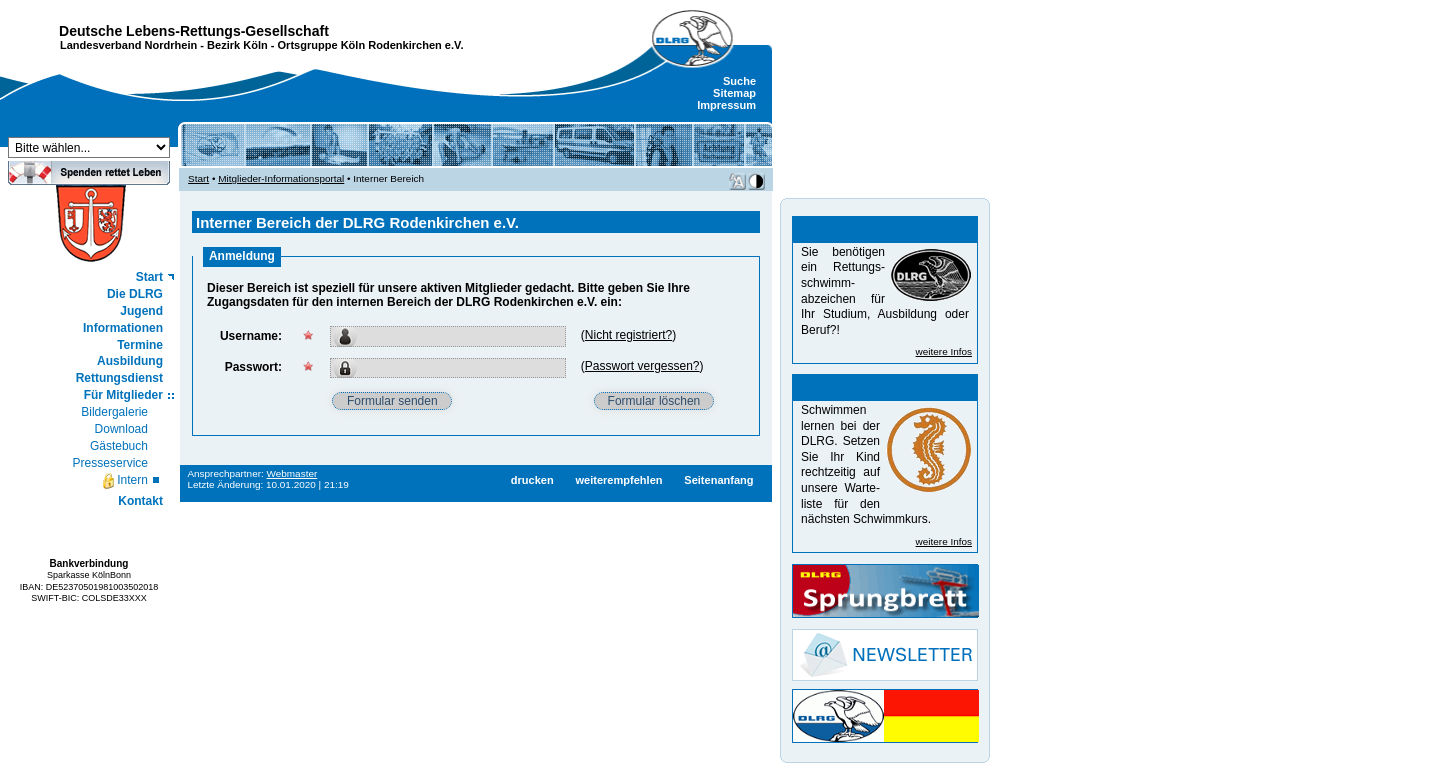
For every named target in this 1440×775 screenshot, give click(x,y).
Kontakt (140, 501)
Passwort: (253, 367)
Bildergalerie (114, 412)
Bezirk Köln (237, 45)
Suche (739, 81)
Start (149, 277)
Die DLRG (135, 294)
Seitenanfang (718, 480)
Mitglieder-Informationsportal (281, 178)
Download (121, 429)
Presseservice (110, 463)
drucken (532, 480)
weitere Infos (944, 351)
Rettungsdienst (119, 378)
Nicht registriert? (628, 335)
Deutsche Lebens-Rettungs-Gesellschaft (194, 31)
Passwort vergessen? (642, 366)
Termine (140, 345)
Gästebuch (119, 446)
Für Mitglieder (123, 395)
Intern (124, 481)
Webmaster (292, 473)
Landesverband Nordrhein (128, 45)
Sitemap (734, 93)
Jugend (141, 311)
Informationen (123, 328)
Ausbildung (130, 361)
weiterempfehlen (618, 480)
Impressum (726, 105)
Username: (251, 336)
